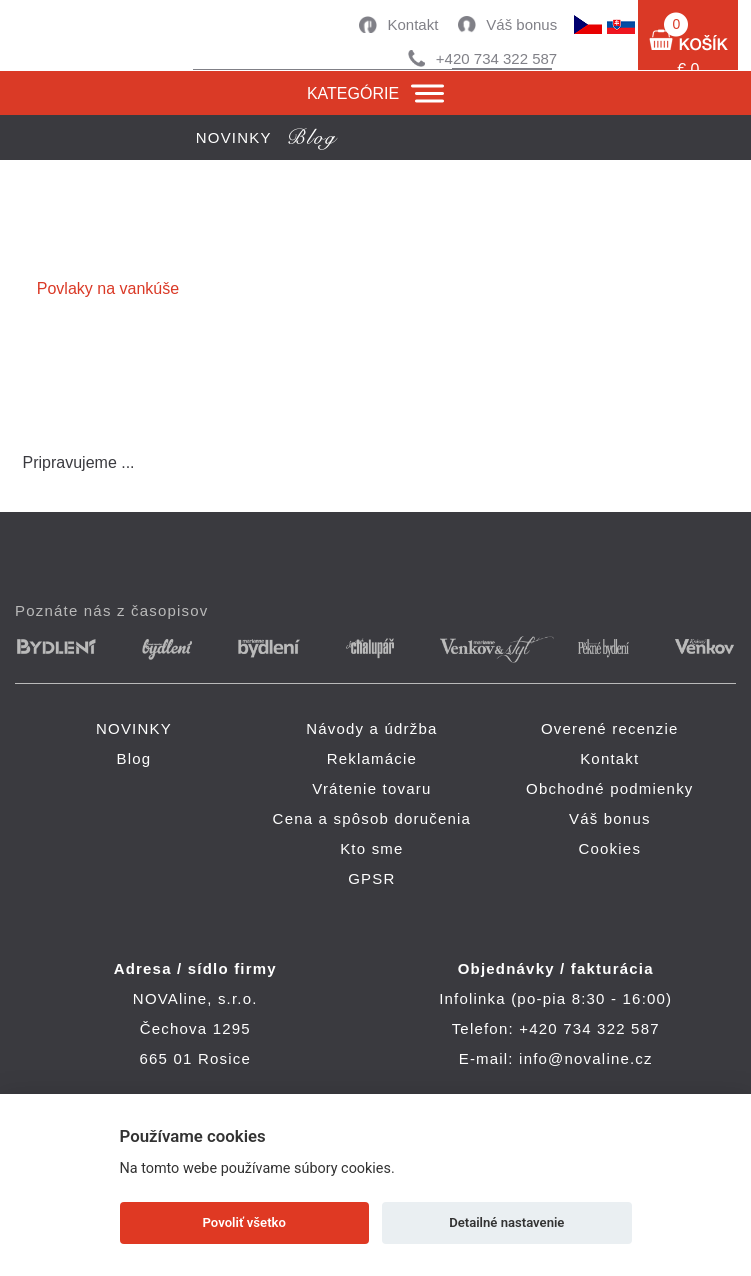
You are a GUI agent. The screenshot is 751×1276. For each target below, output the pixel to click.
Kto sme (371, 848)
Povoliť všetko (244, 1222)
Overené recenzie (610, 728)
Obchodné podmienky (610, 788)
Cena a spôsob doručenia (372, 818)
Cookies (609, 848)
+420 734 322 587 (496, 58)
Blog (134, 758)
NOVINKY (134, 728)
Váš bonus (521, 24)
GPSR (371, 878)
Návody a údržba (371, 728)
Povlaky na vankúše (108, 288)
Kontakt (412, 24)
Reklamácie (372, 758)
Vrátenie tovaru (371, 788)
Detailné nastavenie (506, 1222)
